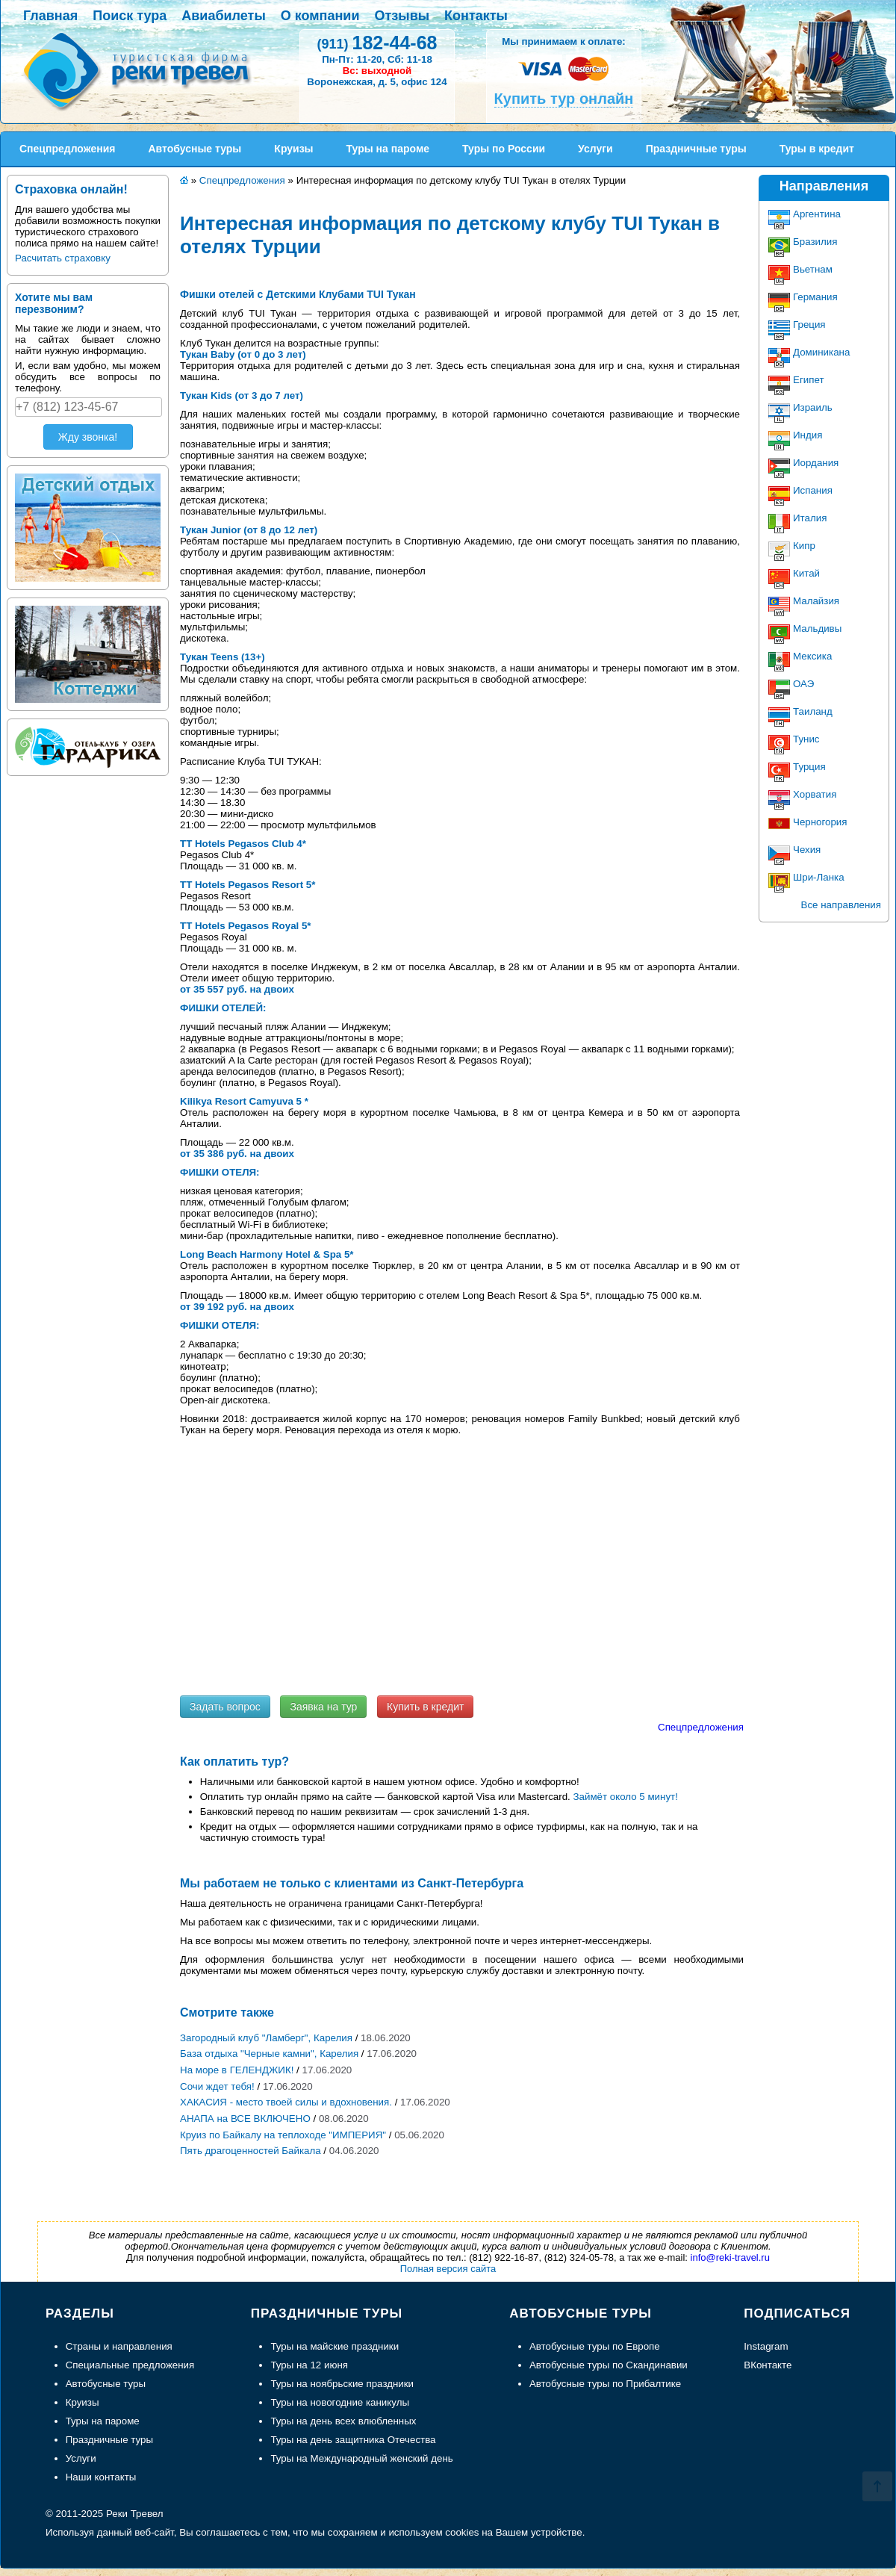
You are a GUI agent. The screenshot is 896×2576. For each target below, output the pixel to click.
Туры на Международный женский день (361, 2458)
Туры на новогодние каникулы (339, 2402)
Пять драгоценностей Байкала (250, 2150)
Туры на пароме (103, 2421)
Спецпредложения (701, 1727)
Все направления (841, 904)
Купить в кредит (425, 1707)
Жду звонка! (87, 437)
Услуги (81, 2458)
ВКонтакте (767, 2365)
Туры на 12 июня (309, 2365)
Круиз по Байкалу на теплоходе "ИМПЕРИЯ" (283, 2135)
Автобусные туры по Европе (594, 2346)
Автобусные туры (106, 2383)
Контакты (476, 15)
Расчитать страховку (63, 258)
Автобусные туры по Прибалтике (605, 2383)
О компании (320, 15)
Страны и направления (119, 2346)
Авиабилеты (223, 15)
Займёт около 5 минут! (625, 1796)
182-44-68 (377, 42)
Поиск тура (130, 15)
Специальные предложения (130, 2365)
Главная (50, 15)
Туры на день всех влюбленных (343, 2421)
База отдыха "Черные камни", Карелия (269, 2053)
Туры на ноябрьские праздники (342, 2383)
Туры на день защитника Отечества (352, 2439)
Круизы (82, 2402)
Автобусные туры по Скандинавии (608, 2365)
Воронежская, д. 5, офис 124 (377, 81)
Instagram (766, 2346)
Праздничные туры (109, 2439)
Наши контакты (101, 2477)
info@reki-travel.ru (730, 2257)
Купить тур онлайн (564, 98)
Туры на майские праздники (334, 2346)
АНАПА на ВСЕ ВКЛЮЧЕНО (245, 2118)
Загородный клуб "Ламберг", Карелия (266, 2037)
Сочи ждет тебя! (217, 2086)
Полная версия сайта (448, 2268)
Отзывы (402, 15)
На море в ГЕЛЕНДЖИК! (236, 2070)
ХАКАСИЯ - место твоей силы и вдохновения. (286, 2102)
